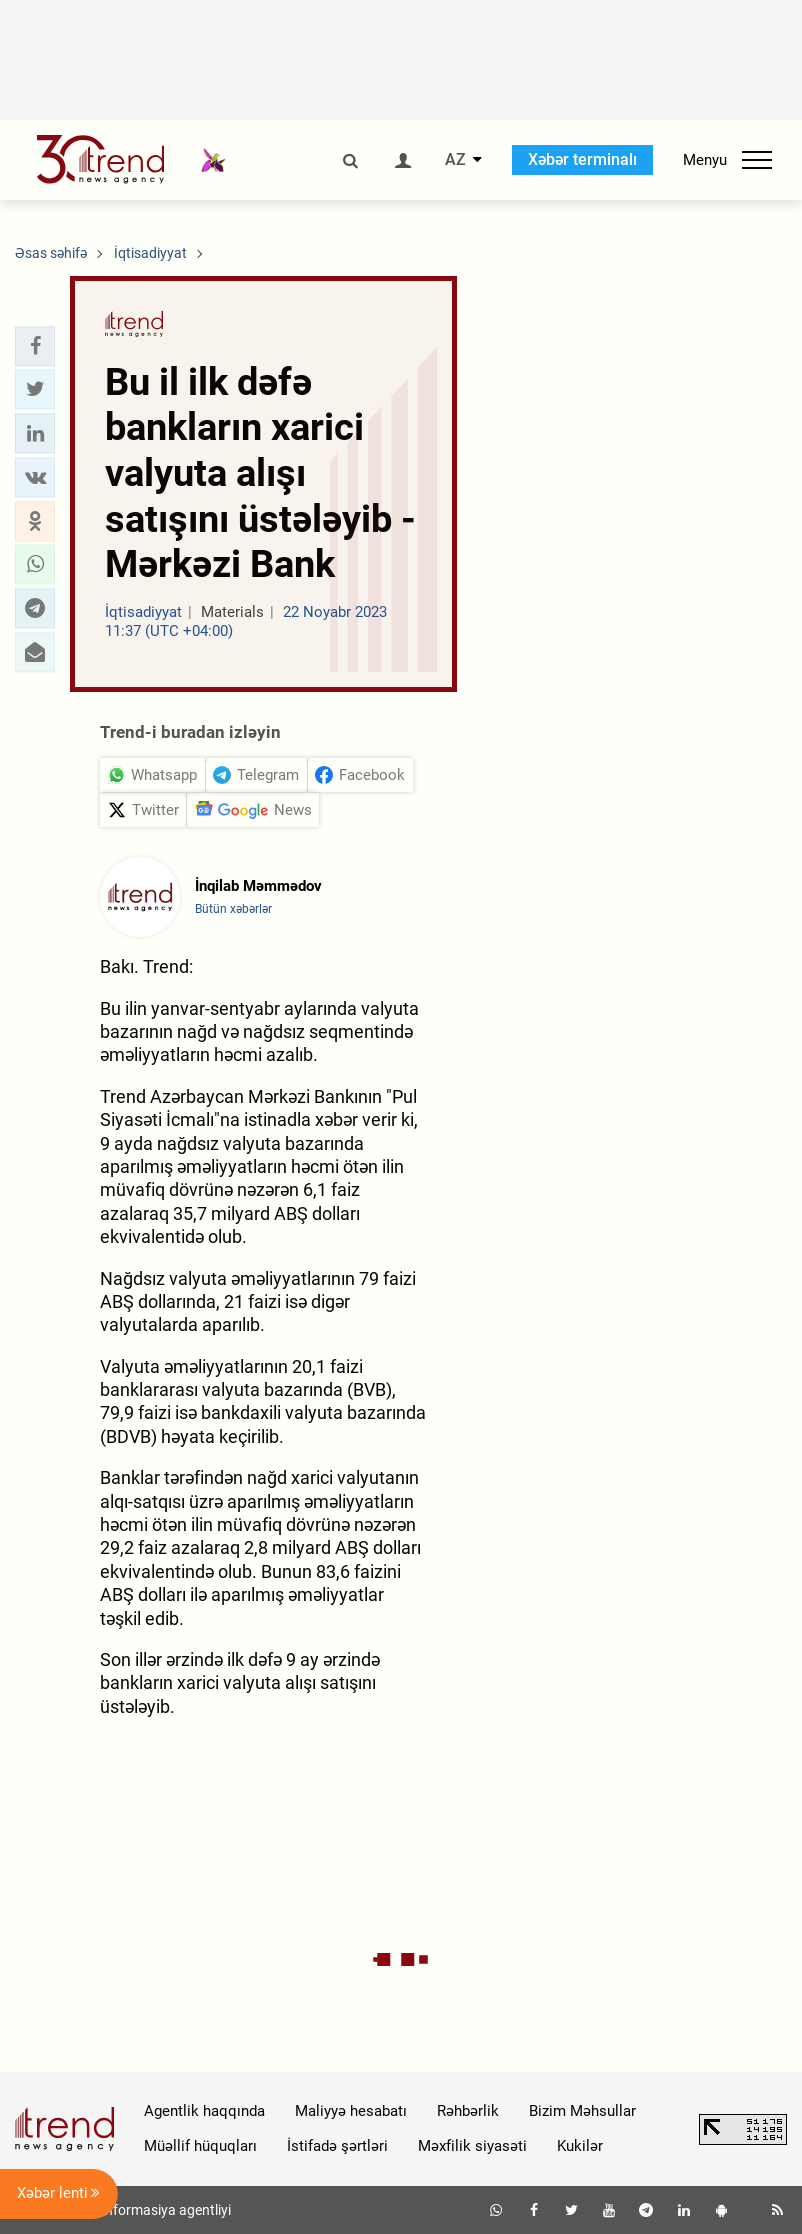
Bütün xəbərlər (233, 909)
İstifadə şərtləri (337, 2146)
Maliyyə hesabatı (351, 2111)
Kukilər (580, 2146)
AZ (455, 160)
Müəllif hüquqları (200, 2146)
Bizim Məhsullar (582, 2111)
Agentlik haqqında (204, 2111)
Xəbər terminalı (582, 159)
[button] (35, 346)
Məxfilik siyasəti (472, 2146)
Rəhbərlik (468, 2111)
